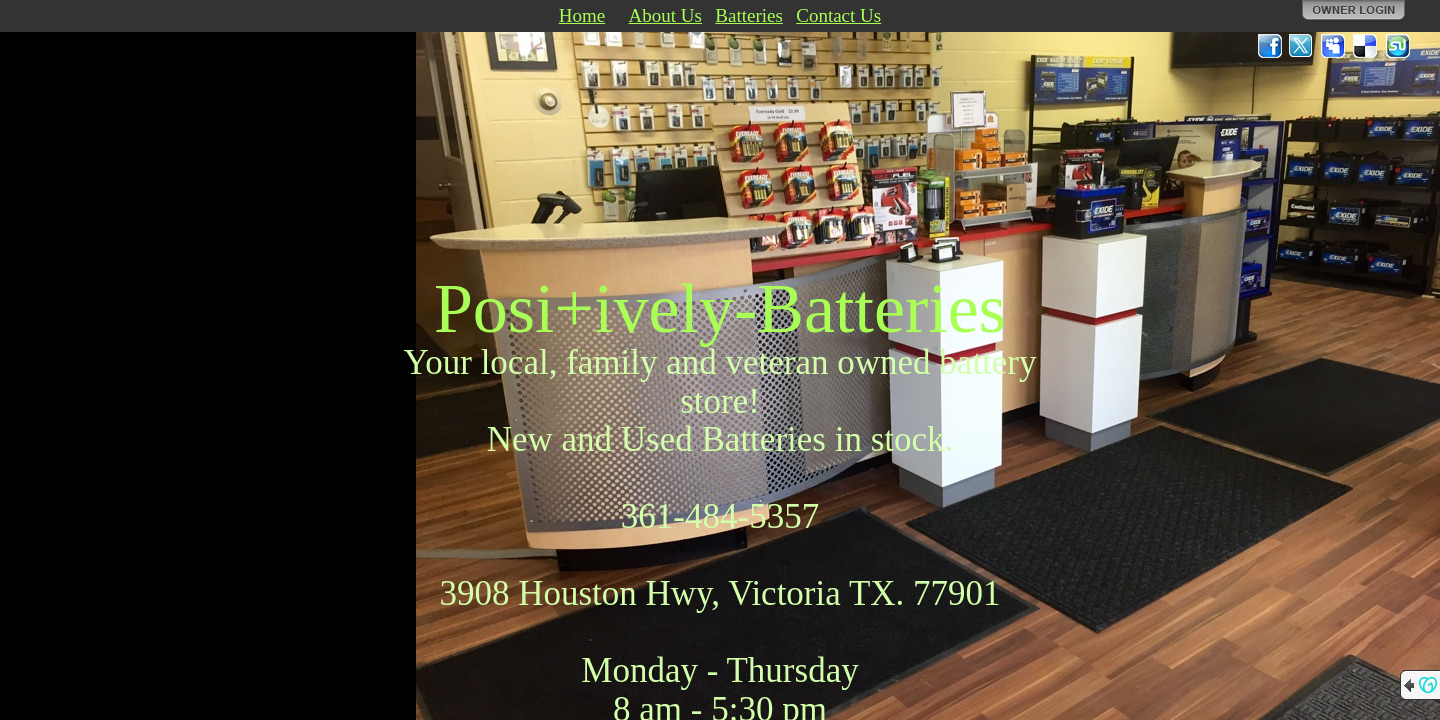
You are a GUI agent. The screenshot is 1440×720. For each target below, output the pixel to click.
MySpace (1334, 46)
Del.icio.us (1366, 46)
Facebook (1270, 46)
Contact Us (838, 15)
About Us (665, 15)
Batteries (749, 15)
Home (582, 15)
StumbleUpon (1398, 46)
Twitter (1302, 46)
